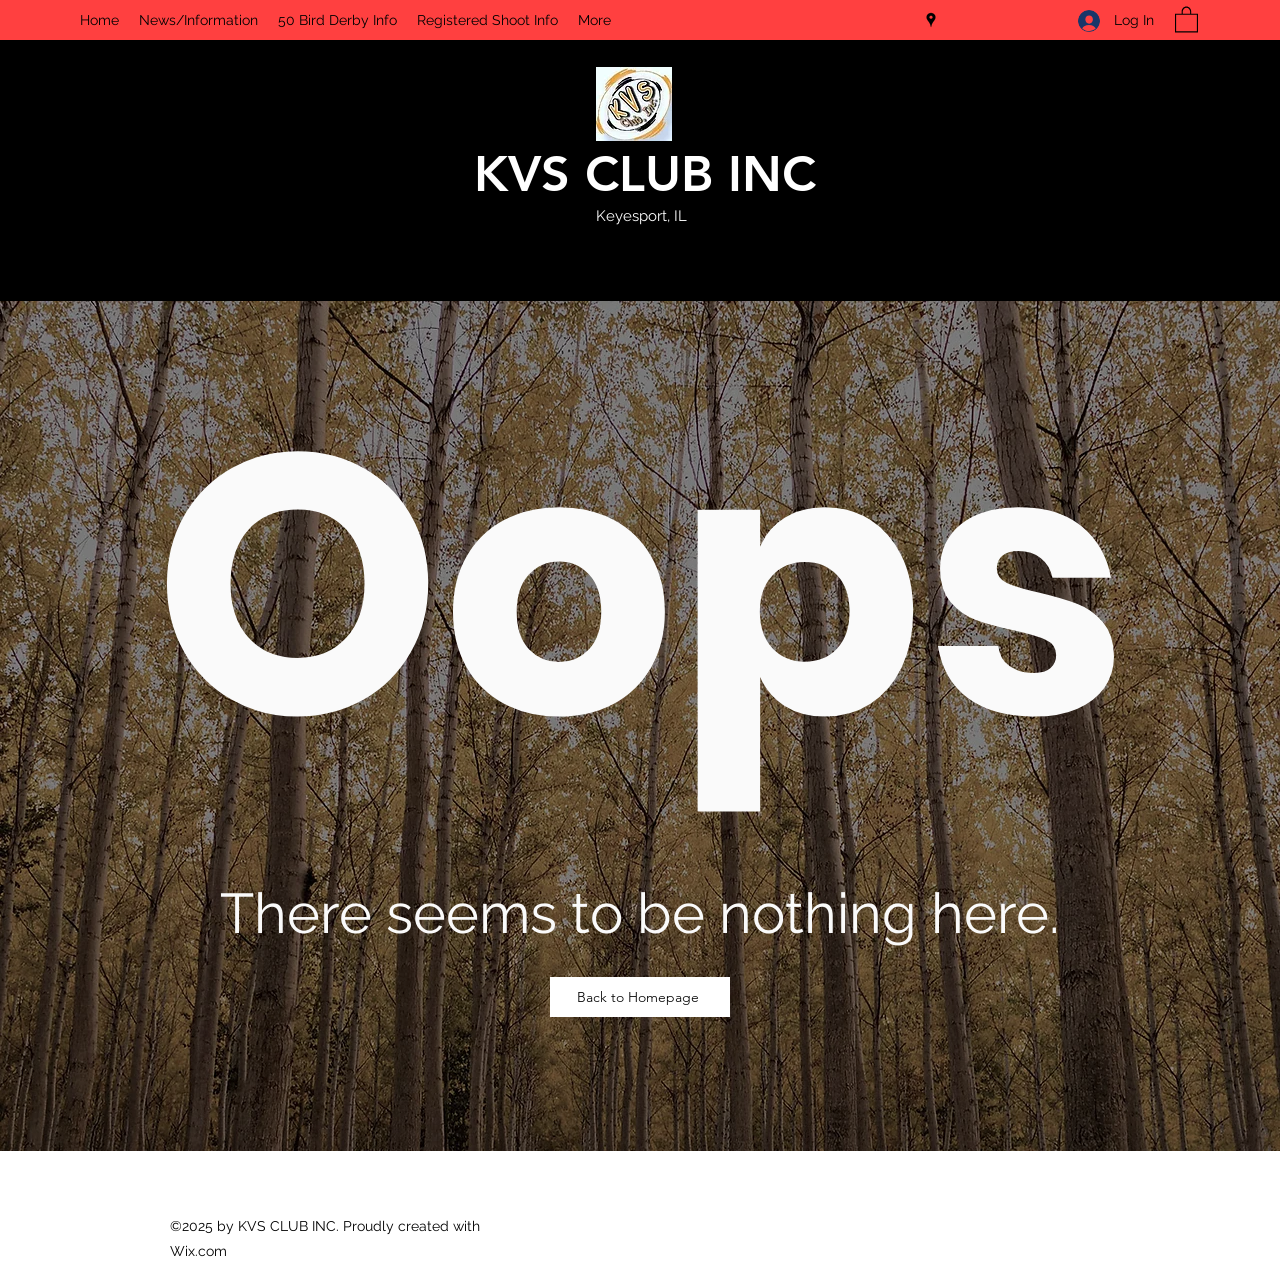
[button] (1186, 18)
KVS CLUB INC (645, 174)
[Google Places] (931, 20)
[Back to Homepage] (640, 997)
